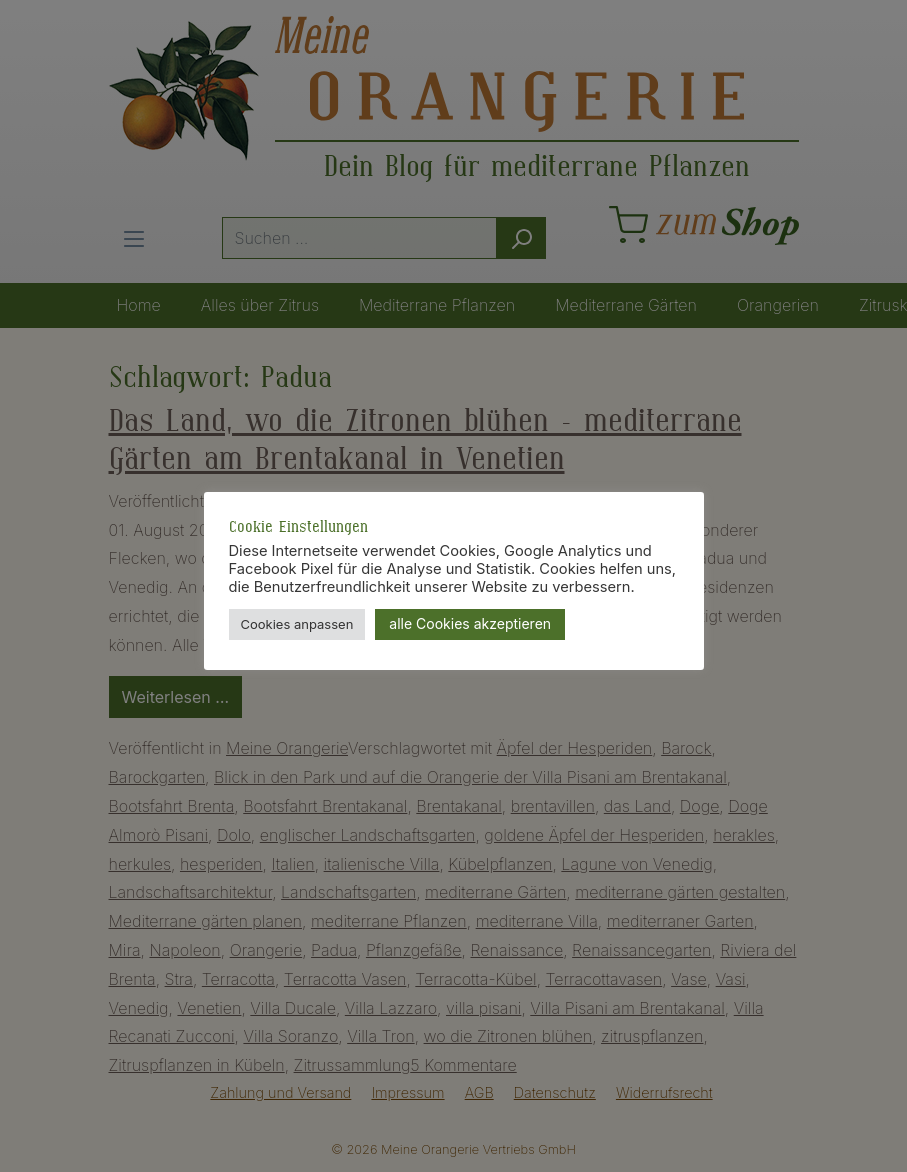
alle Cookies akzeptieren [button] (470, 623)
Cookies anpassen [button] (297, 624)
